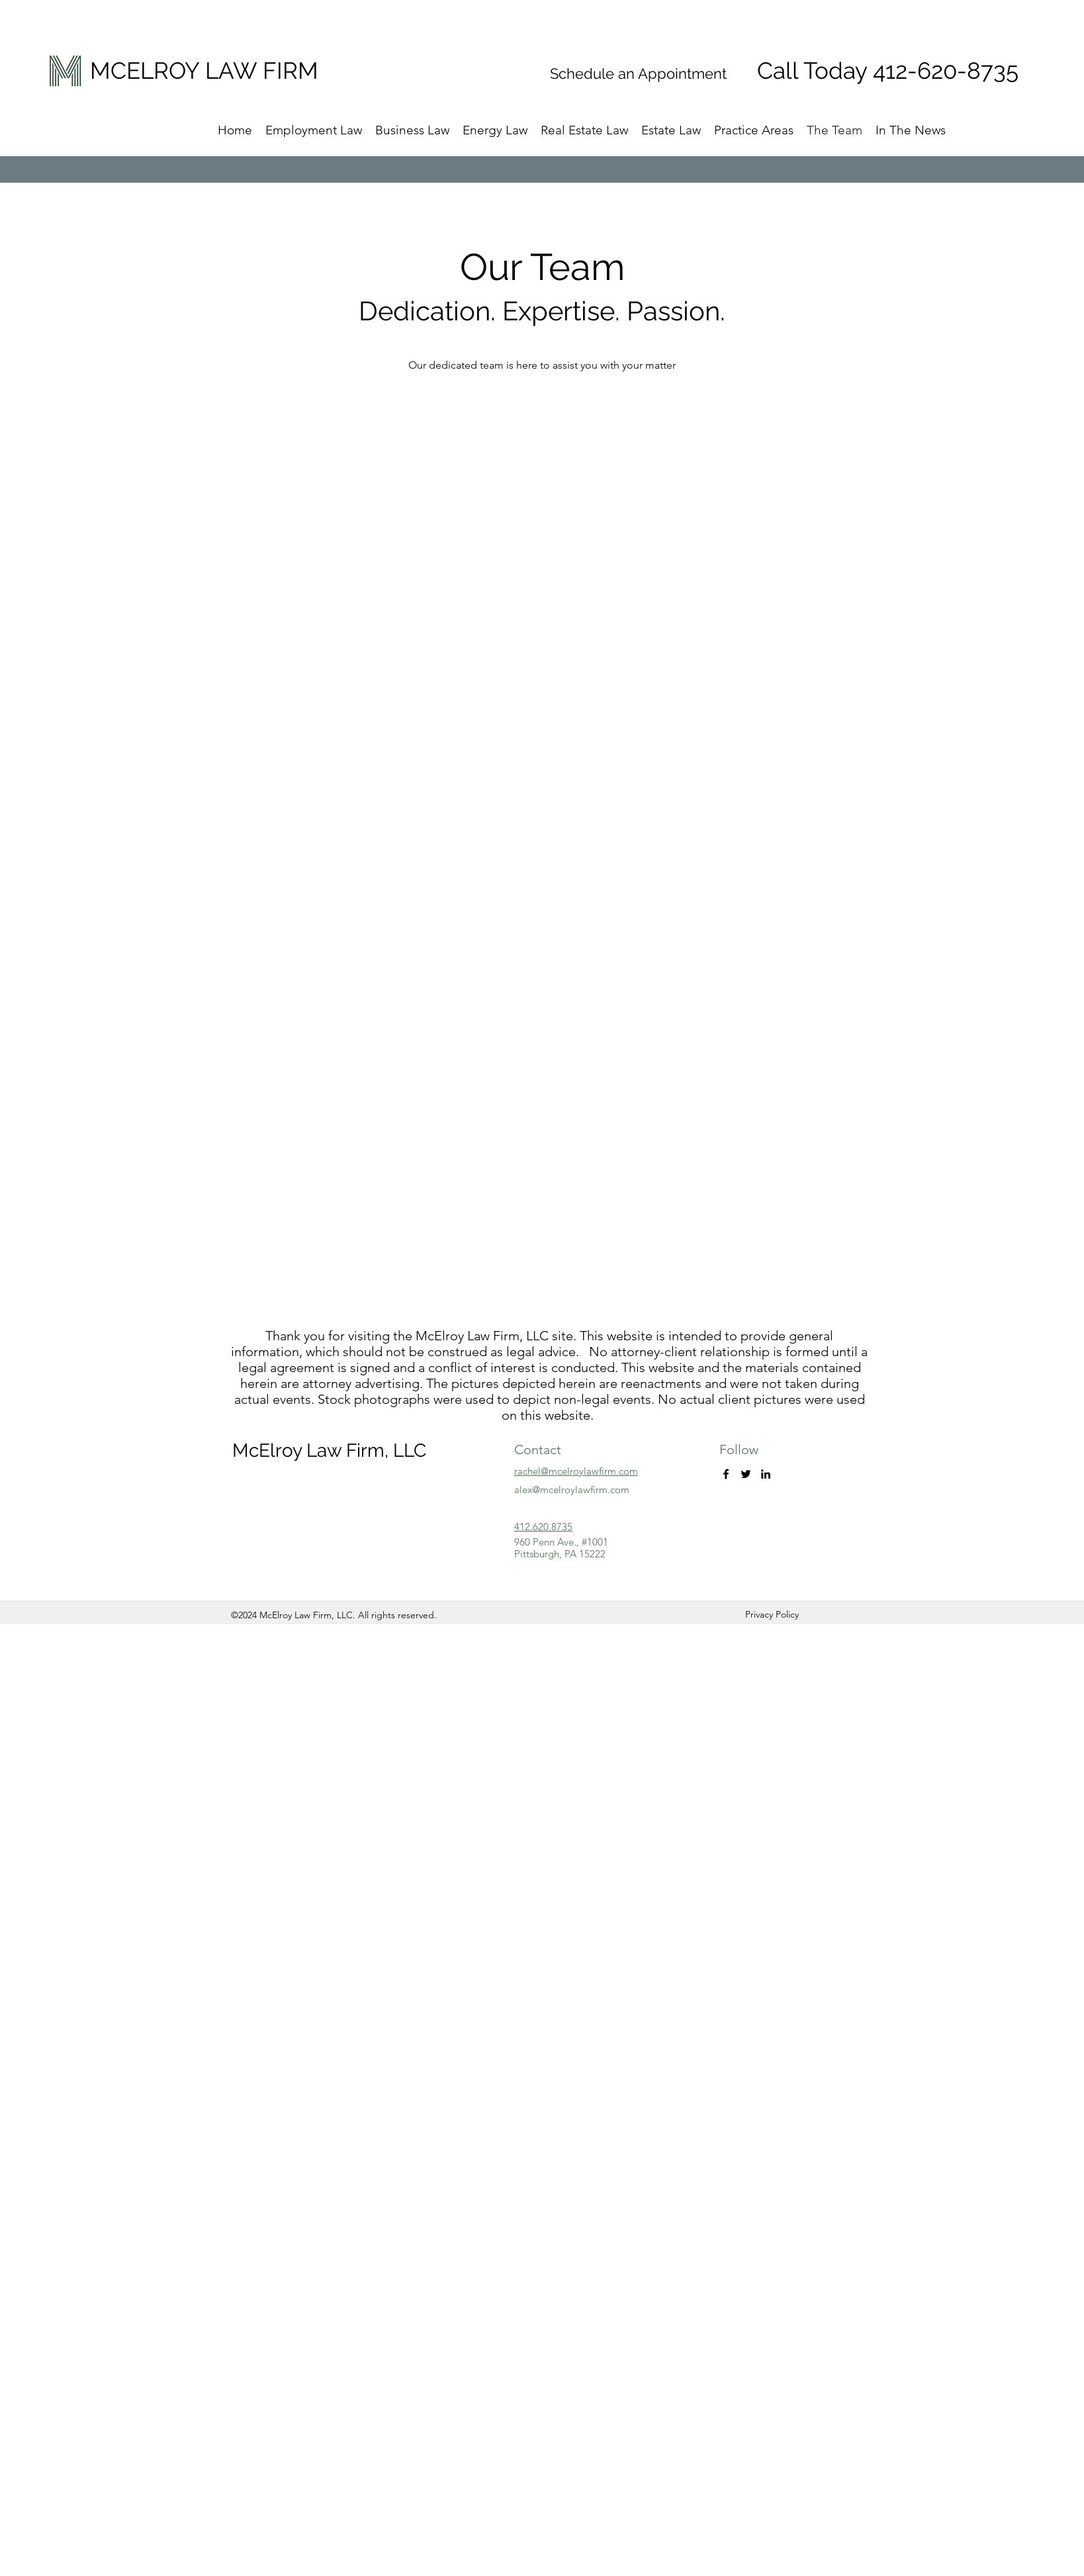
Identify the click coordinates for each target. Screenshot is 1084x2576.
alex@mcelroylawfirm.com (571, 1489)
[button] (671, 130)
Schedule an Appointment (638, 73)
